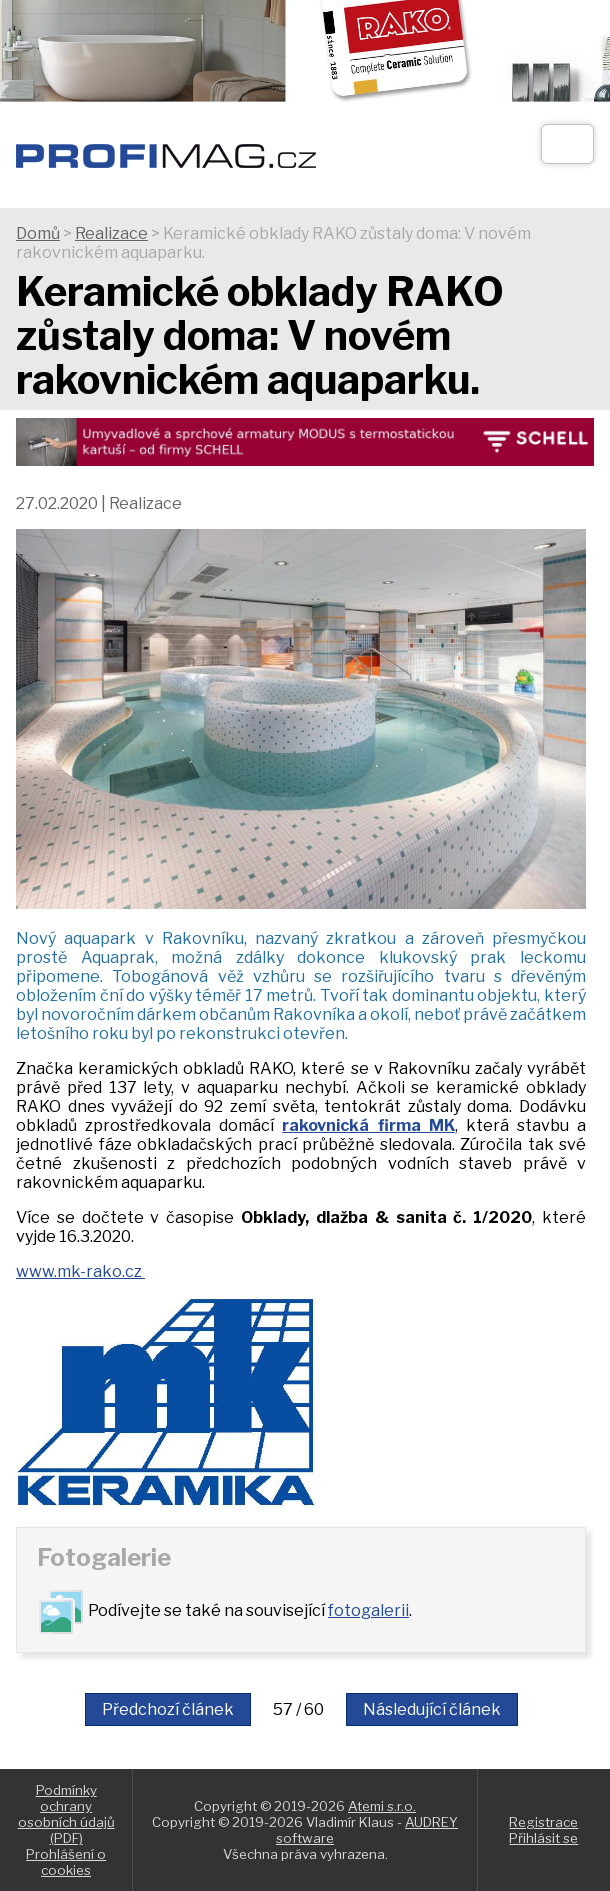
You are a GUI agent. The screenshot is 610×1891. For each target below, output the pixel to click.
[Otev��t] (567, 144)
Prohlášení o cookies (66, 1862)
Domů (38, 233)
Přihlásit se (543, 1838)
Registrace (543, 1822)
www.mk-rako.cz (80, 1271)
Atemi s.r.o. (382, 1806)
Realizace (111, 233)
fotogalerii (368, 1610)
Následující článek (432, 1709)
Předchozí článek (168, 1709)
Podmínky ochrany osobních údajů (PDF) (66, 1814)
